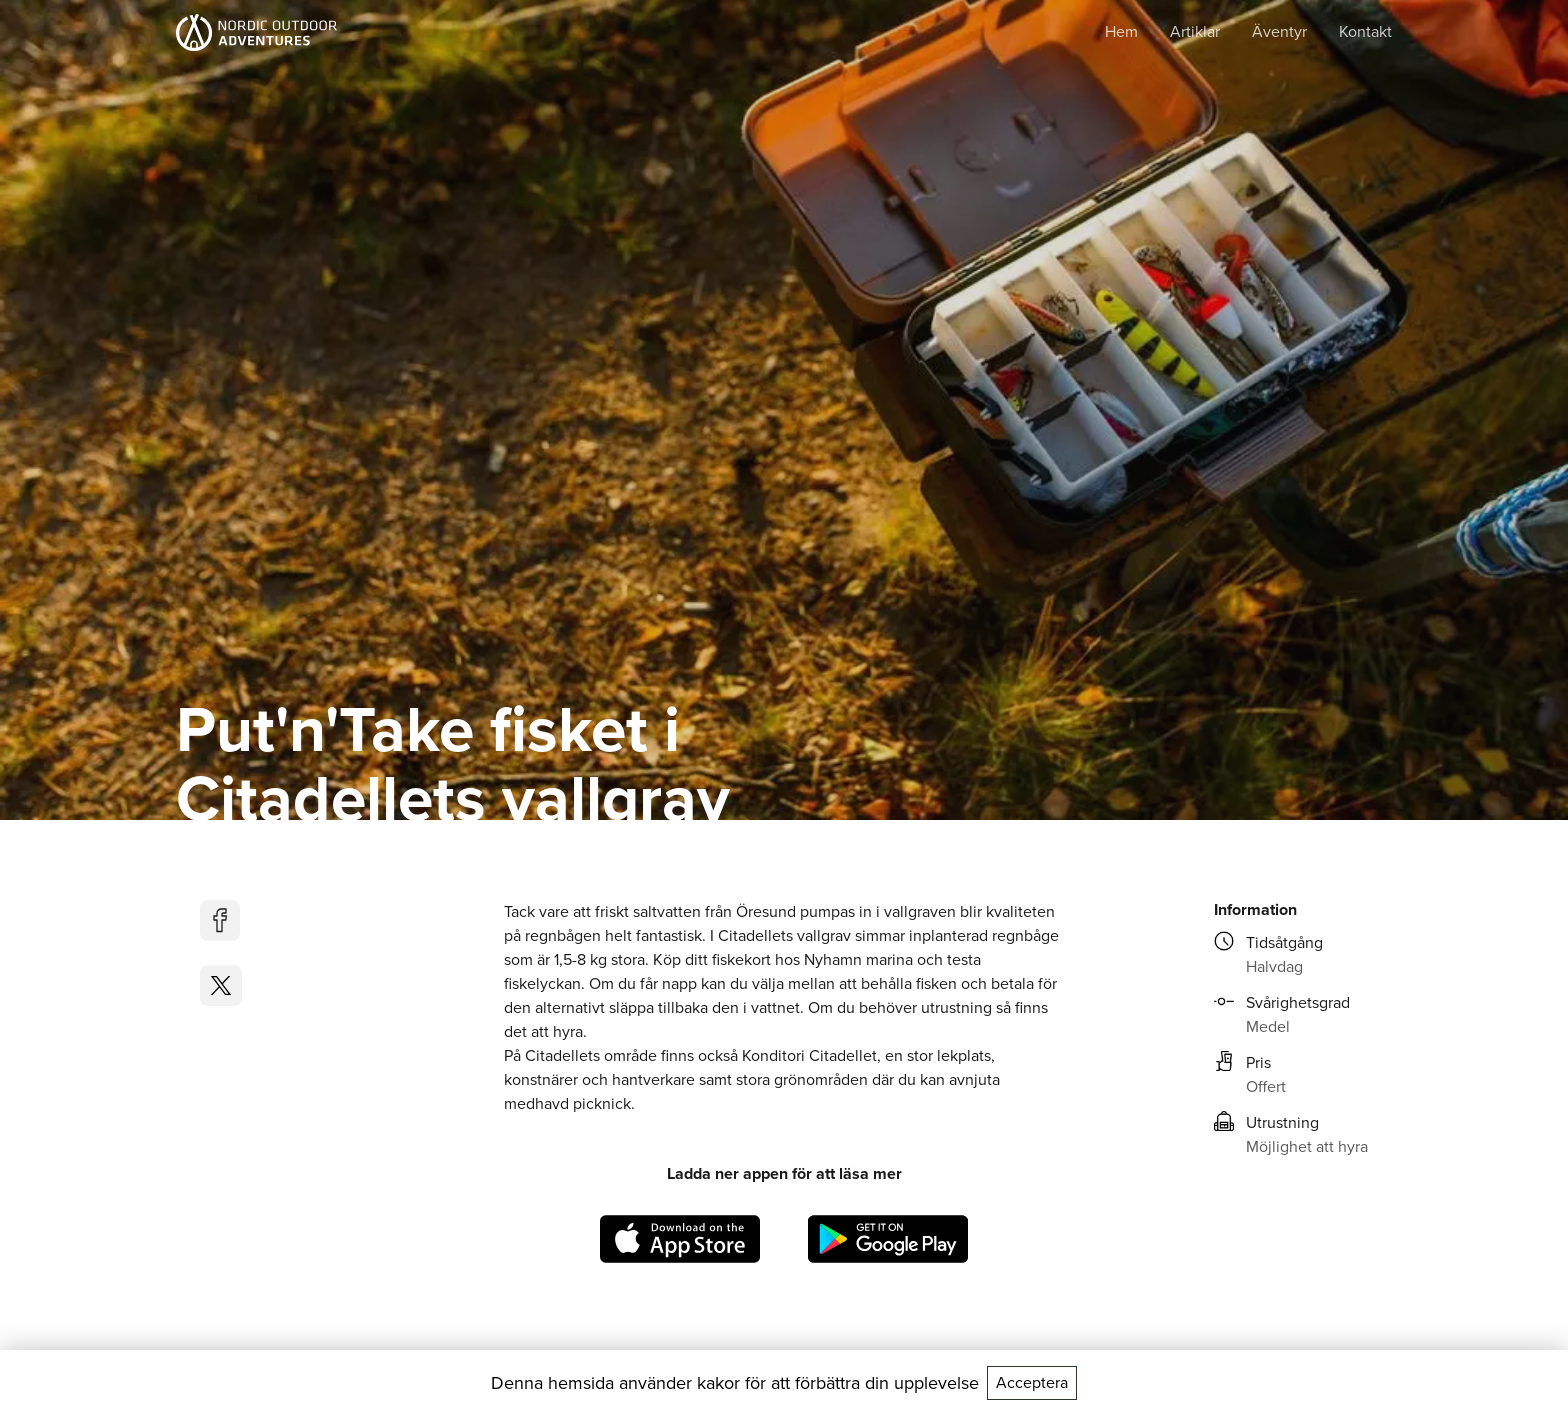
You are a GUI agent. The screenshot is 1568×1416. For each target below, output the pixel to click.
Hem (1121, 31)
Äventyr (1279, 31)
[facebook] (221, 920)
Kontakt (1365, 31)
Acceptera (1032, 1382)
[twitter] (221, 985)
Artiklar (1195, 31)
